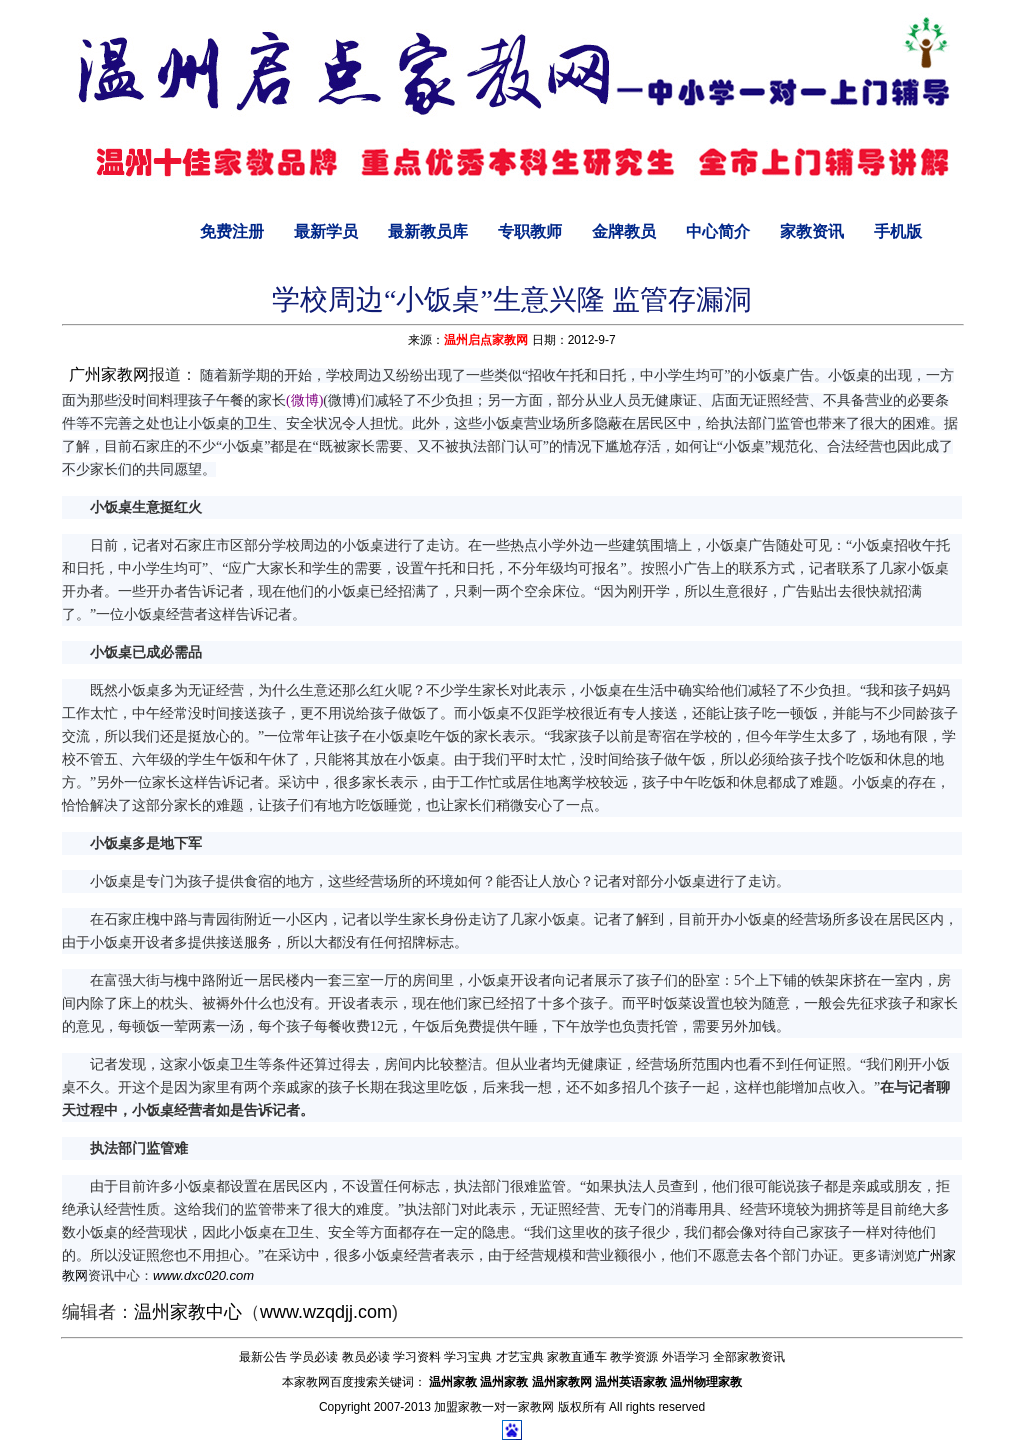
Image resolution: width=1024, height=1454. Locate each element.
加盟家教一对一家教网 (494, 1407)
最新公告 (263, 1357)
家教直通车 (577, 1357)
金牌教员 (624, 231)
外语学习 (686, 1357)
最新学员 (326, 231)
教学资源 (634, 1357)
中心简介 (718, 231)
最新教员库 (428, 231)
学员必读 (314, 1357)
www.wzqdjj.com (326, 1312)
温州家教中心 (188, 1312)
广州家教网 (109, 374)
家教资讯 (812, 231)
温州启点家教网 (486, 340)
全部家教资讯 (749, 1357)
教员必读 (366, 1357)
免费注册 (232, 231)
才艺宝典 (520, 1357)
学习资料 (417, 1357)
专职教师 (530, 231)
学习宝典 (468, 1357)
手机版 (898, 231)
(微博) (304, 400)
